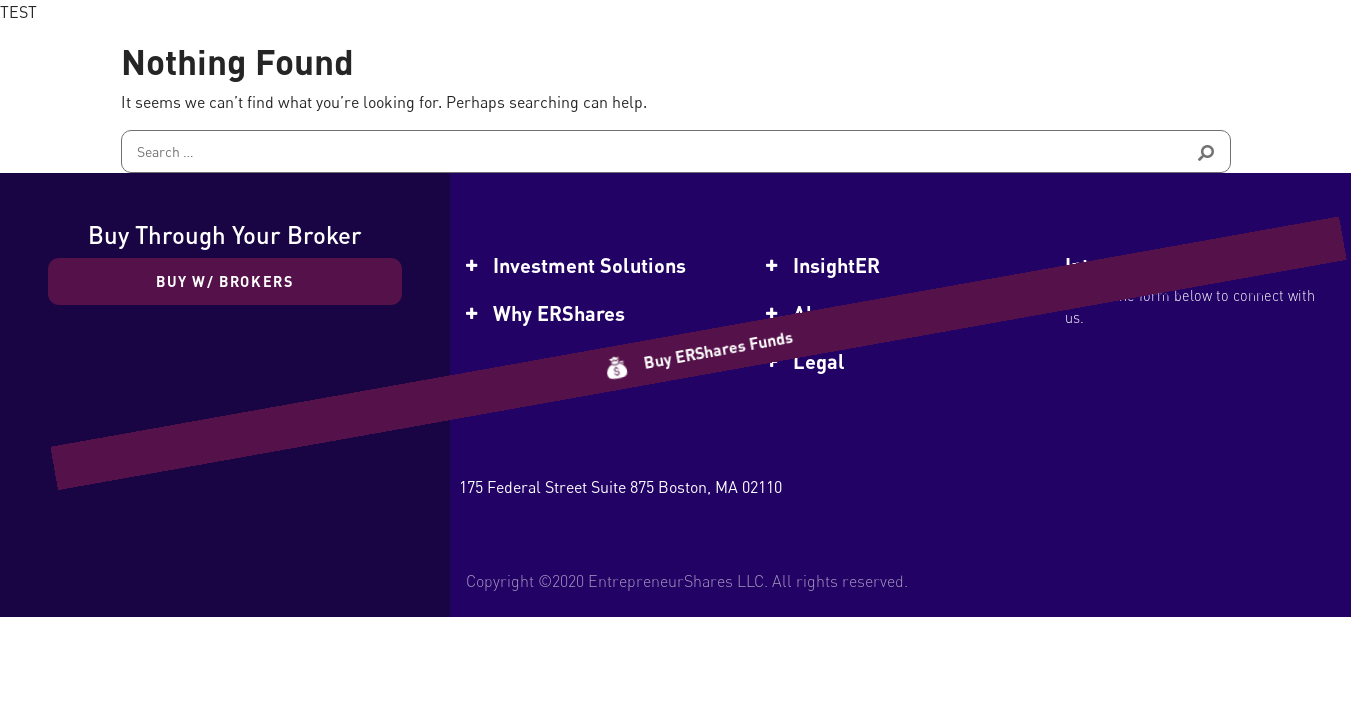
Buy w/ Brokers (225, 281)
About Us (833, 313)
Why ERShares (559, 313)
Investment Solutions (589, 265)
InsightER (836, 265)
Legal (819, 361)
